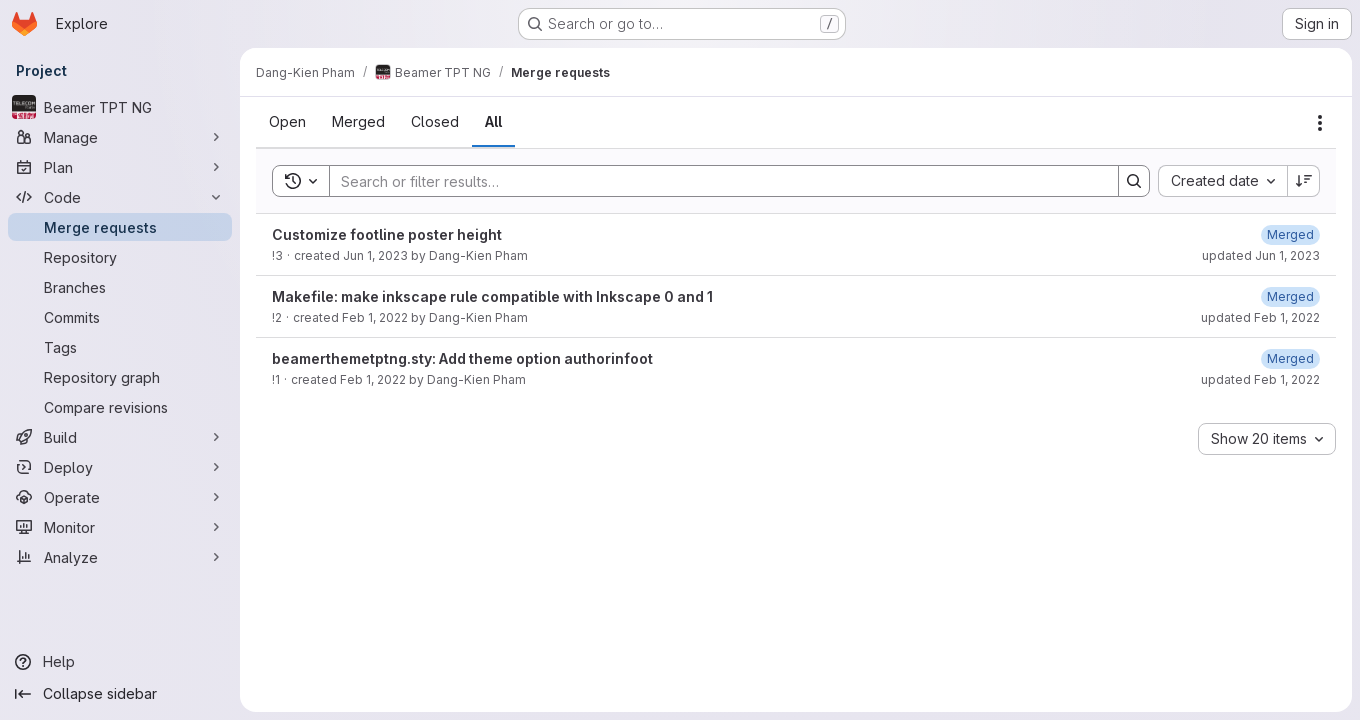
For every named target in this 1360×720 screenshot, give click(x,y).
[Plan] (120, 167)
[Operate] (120, 497)
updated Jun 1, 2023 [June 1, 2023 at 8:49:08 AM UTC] (1261, 255)
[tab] (287, 122)
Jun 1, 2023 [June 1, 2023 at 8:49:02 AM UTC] (375, 255)
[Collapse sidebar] (120, 694)
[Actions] (1320, 123)
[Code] (120, 197)
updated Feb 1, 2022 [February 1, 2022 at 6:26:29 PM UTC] (1260, 317)
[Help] (120, 662)
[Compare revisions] (120, 407)
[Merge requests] (120, 227)
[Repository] (120, 257)
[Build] (120, 437)
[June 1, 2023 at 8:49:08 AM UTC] (1290, 234)
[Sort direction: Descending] (1304, 181)
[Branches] (120, 287)
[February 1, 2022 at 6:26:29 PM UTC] (1290, 296)
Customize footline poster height (387, 234)
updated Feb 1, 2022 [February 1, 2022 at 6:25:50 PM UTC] (1260, 379)
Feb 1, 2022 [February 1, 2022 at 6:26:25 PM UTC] (375, 317)
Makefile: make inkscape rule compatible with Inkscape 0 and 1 (492, 296)
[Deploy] (120, 467)
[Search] (714, 181)
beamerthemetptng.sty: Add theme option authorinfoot (462, 358)
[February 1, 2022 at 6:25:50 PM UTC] (1290, 358)
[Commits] (120, 317)
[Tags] (120, 347)
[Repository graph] (120, 377)
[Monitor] (120, 527)
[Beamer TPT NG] (120, 107)
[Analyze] (120, 557)
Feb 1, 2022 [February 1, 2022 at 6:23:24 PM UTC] (373, 379)
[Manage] (120, 137)
